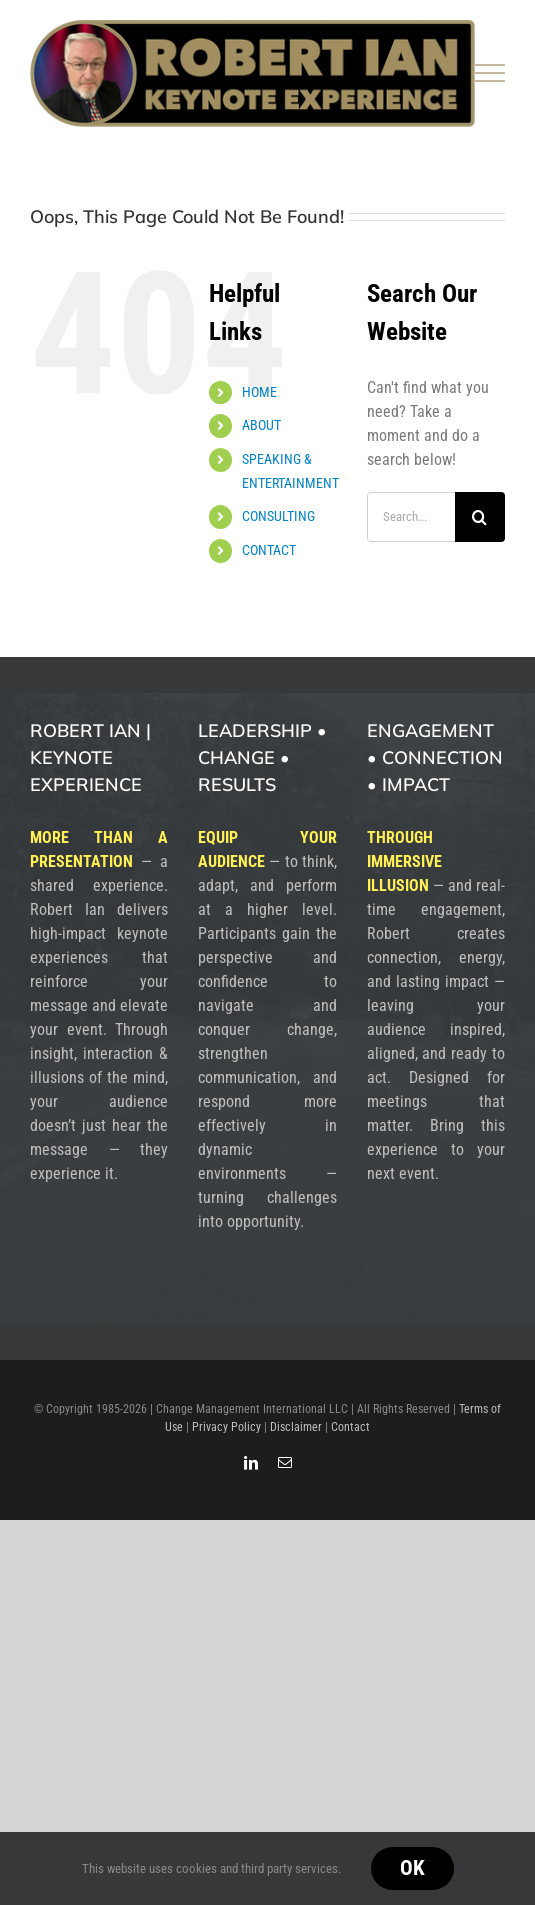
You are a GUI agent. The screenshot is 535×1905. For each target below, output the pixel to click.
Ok (412, 1868)
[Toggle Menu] (490, 73)
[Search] (480, 517)
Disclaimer (296, 1427)
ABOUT (261, 425)
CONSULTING (278, 516)
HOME (259, 392)
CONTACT (269, 550)
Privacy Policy (226, 1427)
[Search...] (411, 517)
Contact (350, 1427)
